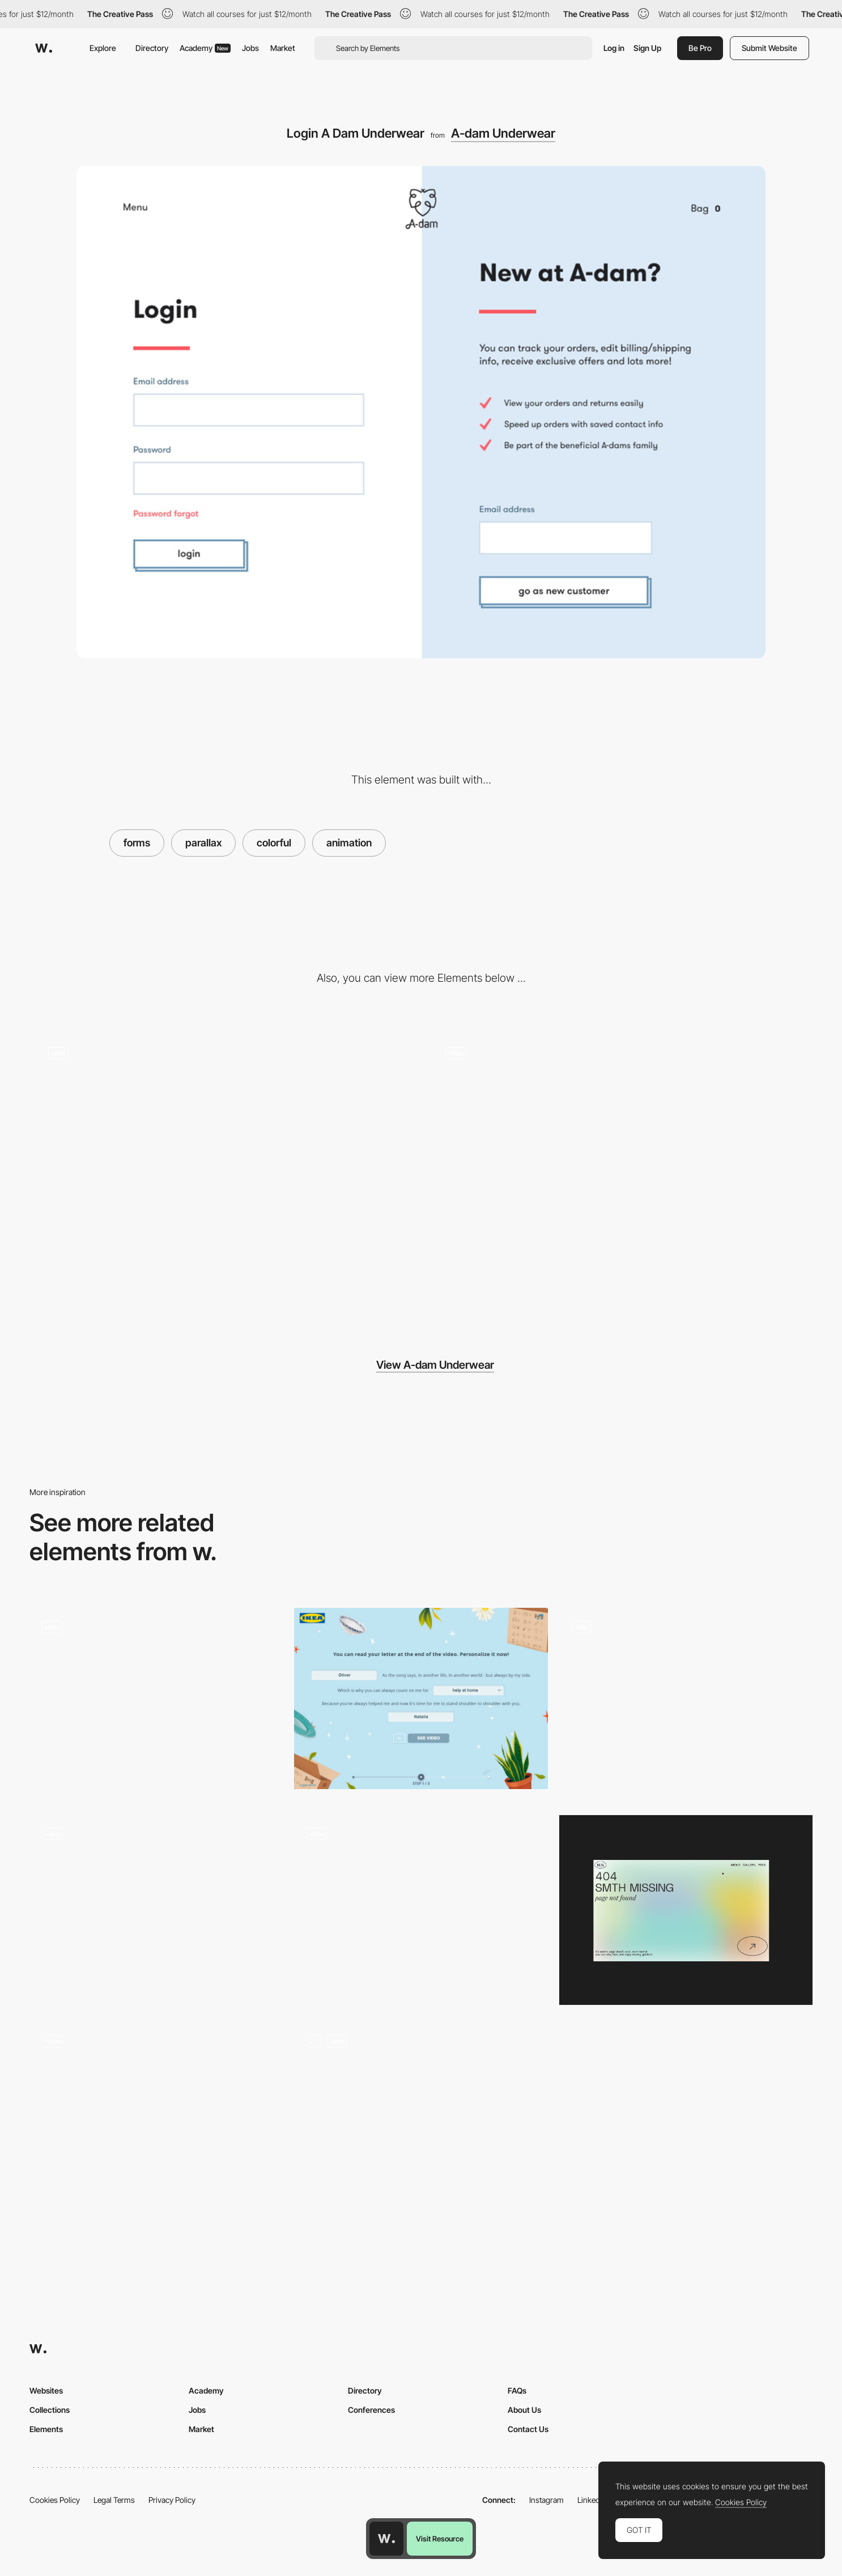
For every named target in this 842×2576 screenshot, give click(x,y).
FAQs (517, 2390)
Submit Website (769, 48)
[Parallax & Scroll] (156, 1910)
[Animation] (420, 2117)
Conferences (371, 2410)
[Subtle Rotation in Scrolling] (222, 1173)
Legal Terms (114, 2500)
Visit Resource (439, 2538)
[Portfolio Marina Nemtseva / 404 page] (686, 1910)
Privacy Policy (171, 2500)
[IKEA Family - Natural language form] (420, 1698)
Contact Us (528, 2429)
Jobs (250, 48)
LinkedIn (591, 2500)
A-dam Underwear (503, 133)
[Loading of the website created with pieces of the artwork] (420, 1910)
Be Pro (700, 48)
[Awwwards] (43, 48)
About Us (524, 2410)
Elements (46, 2429)
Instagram (546, 2500)
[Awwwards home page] (386, 2539)
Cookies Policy (54, 2500)
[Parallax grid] (686, 1703)
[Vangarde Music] (156, 2112)
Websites (46, 2390)
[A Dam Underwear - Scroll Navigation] (620, 1173)
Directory (151, 48)
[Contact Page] (156, 1703)
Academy (205, 48)
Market (282, 48)
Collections (49, 2410)
